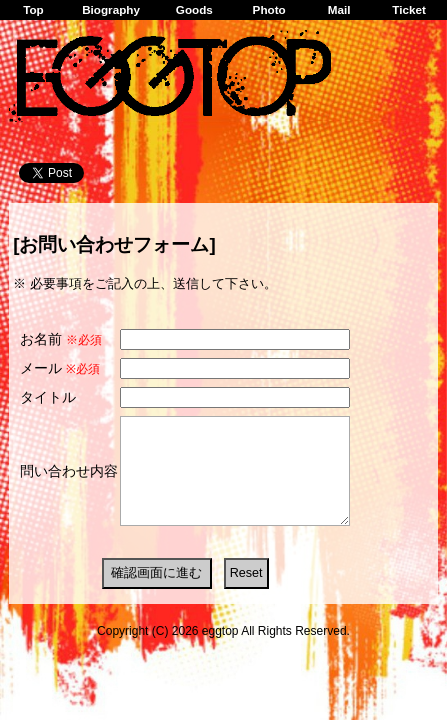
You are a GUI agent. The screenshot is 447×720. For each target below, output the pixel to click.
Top (33, 9)
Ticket (409, 9)
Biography (111, 9)
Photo (269, 9)
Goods (194, 9)
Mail (339, 9)
